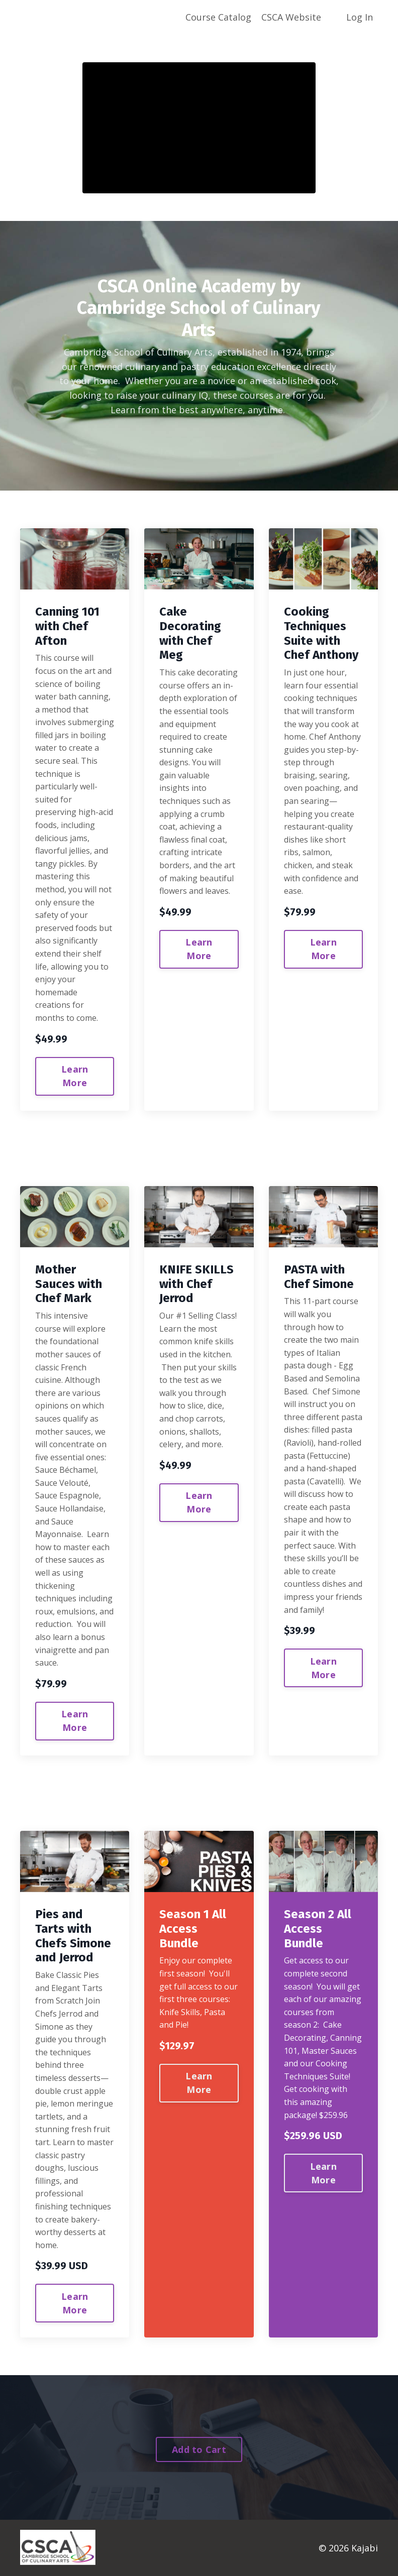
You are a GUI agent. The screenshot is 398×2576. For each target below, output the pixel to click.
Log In (359, 17)
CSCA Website (291, 17)
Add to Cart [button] (199, 2449)
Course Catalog (218, 17)
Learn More (74, 1076)
